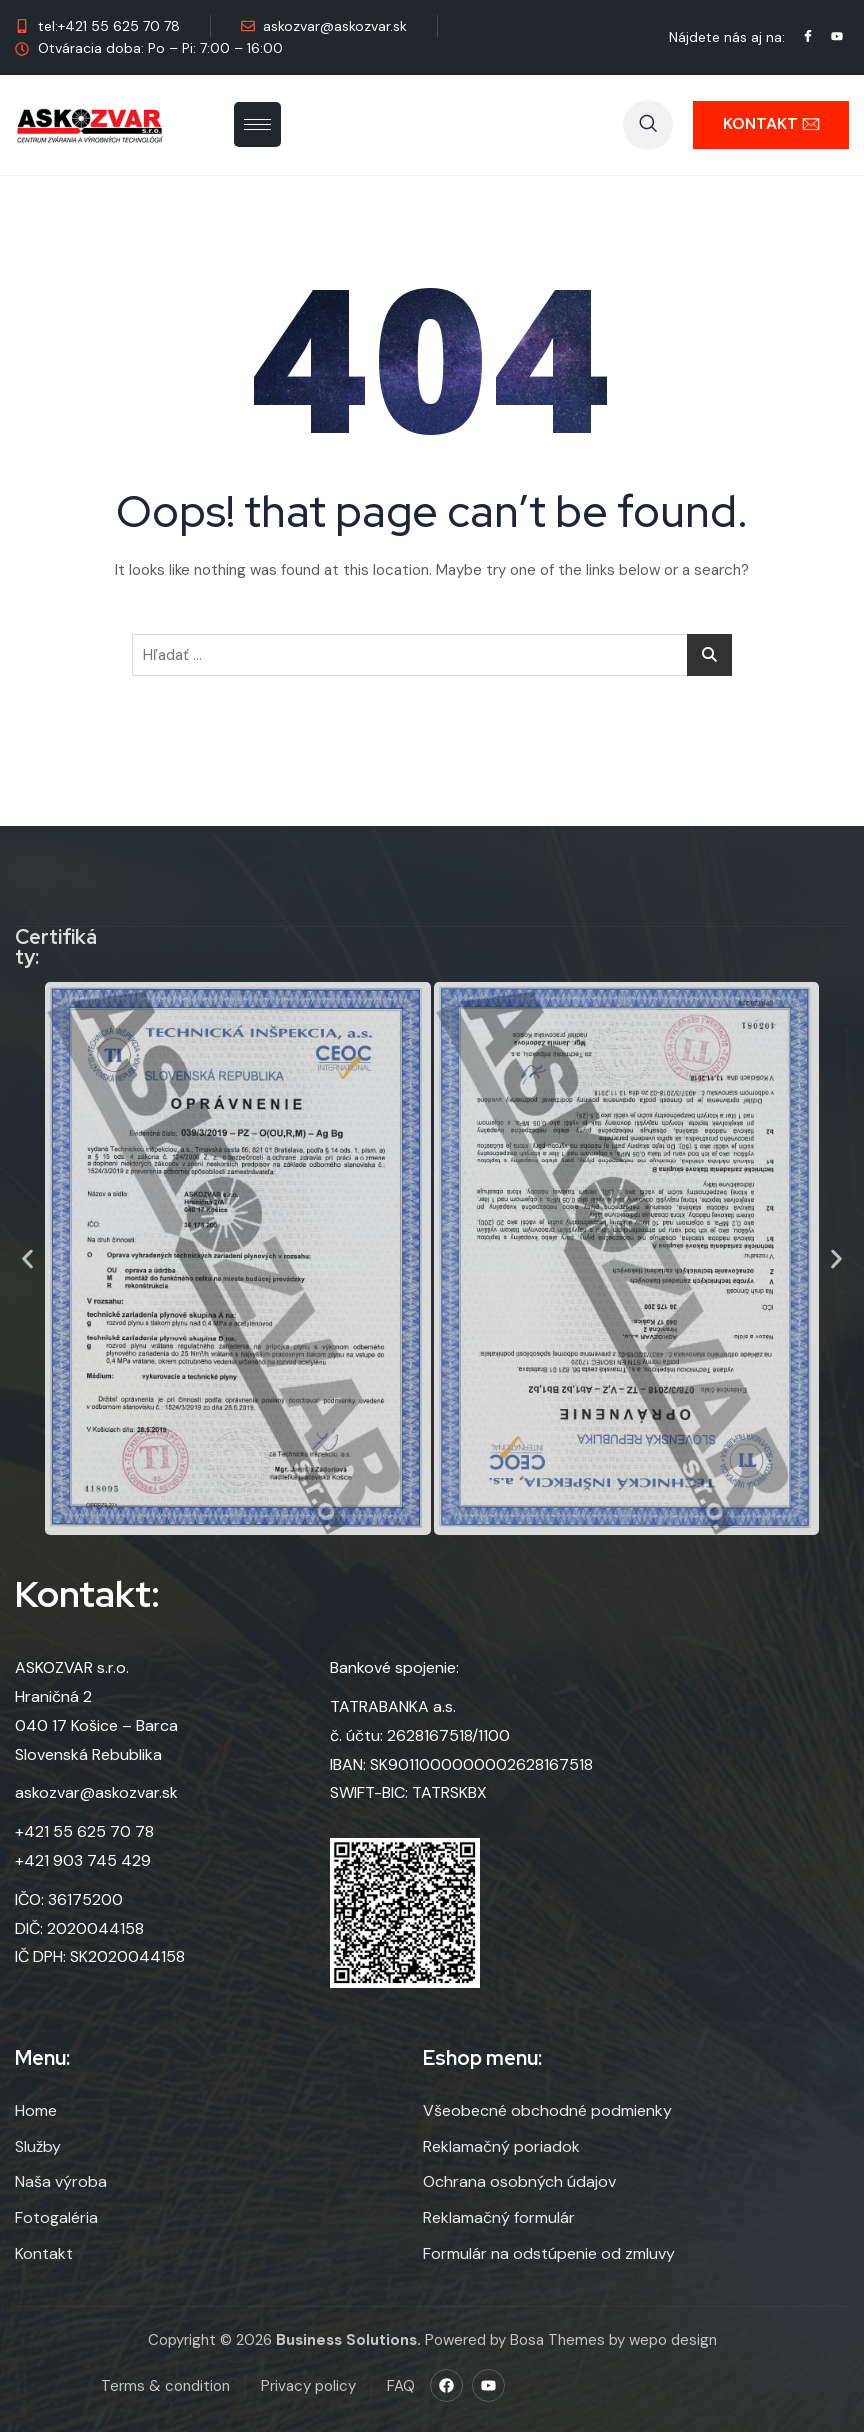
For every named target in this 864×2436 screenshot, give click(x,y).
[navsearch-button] (648, 125)
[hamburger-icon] (257, 124)
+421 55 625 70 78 (84, 1841)
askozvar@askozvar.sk (96, 1802)
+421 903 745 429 (83, 1870)
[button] (27, 1258)
